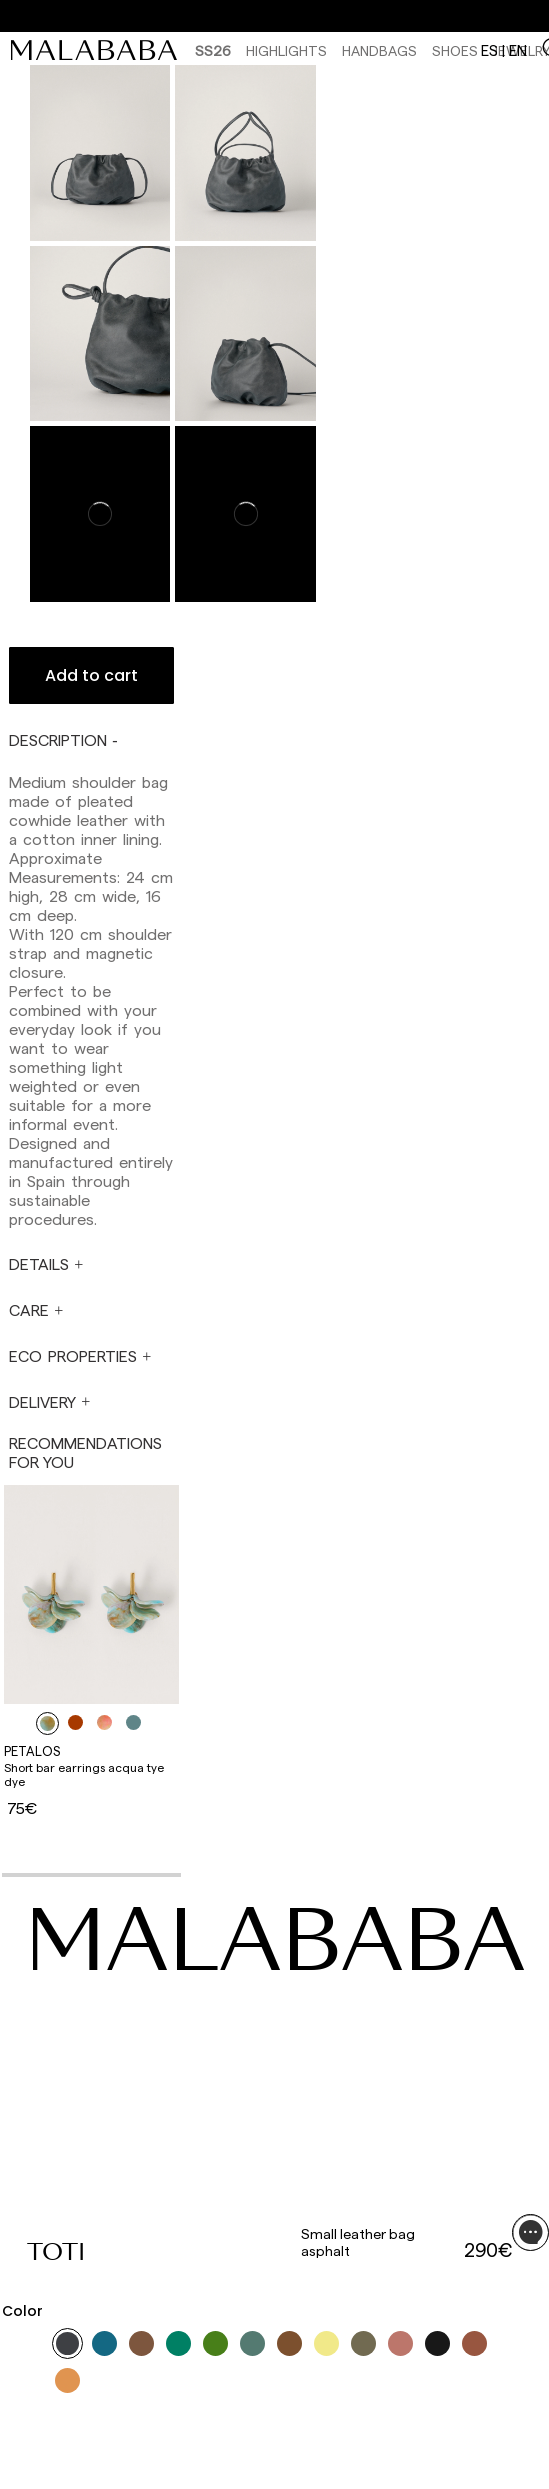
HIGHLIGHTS (286, 50)
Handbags (379, 50)
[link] (99, 50)
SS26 (213, 50)
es (489, 50)
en (518, 50)
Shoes (455, 50)
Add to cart (91, 675)
